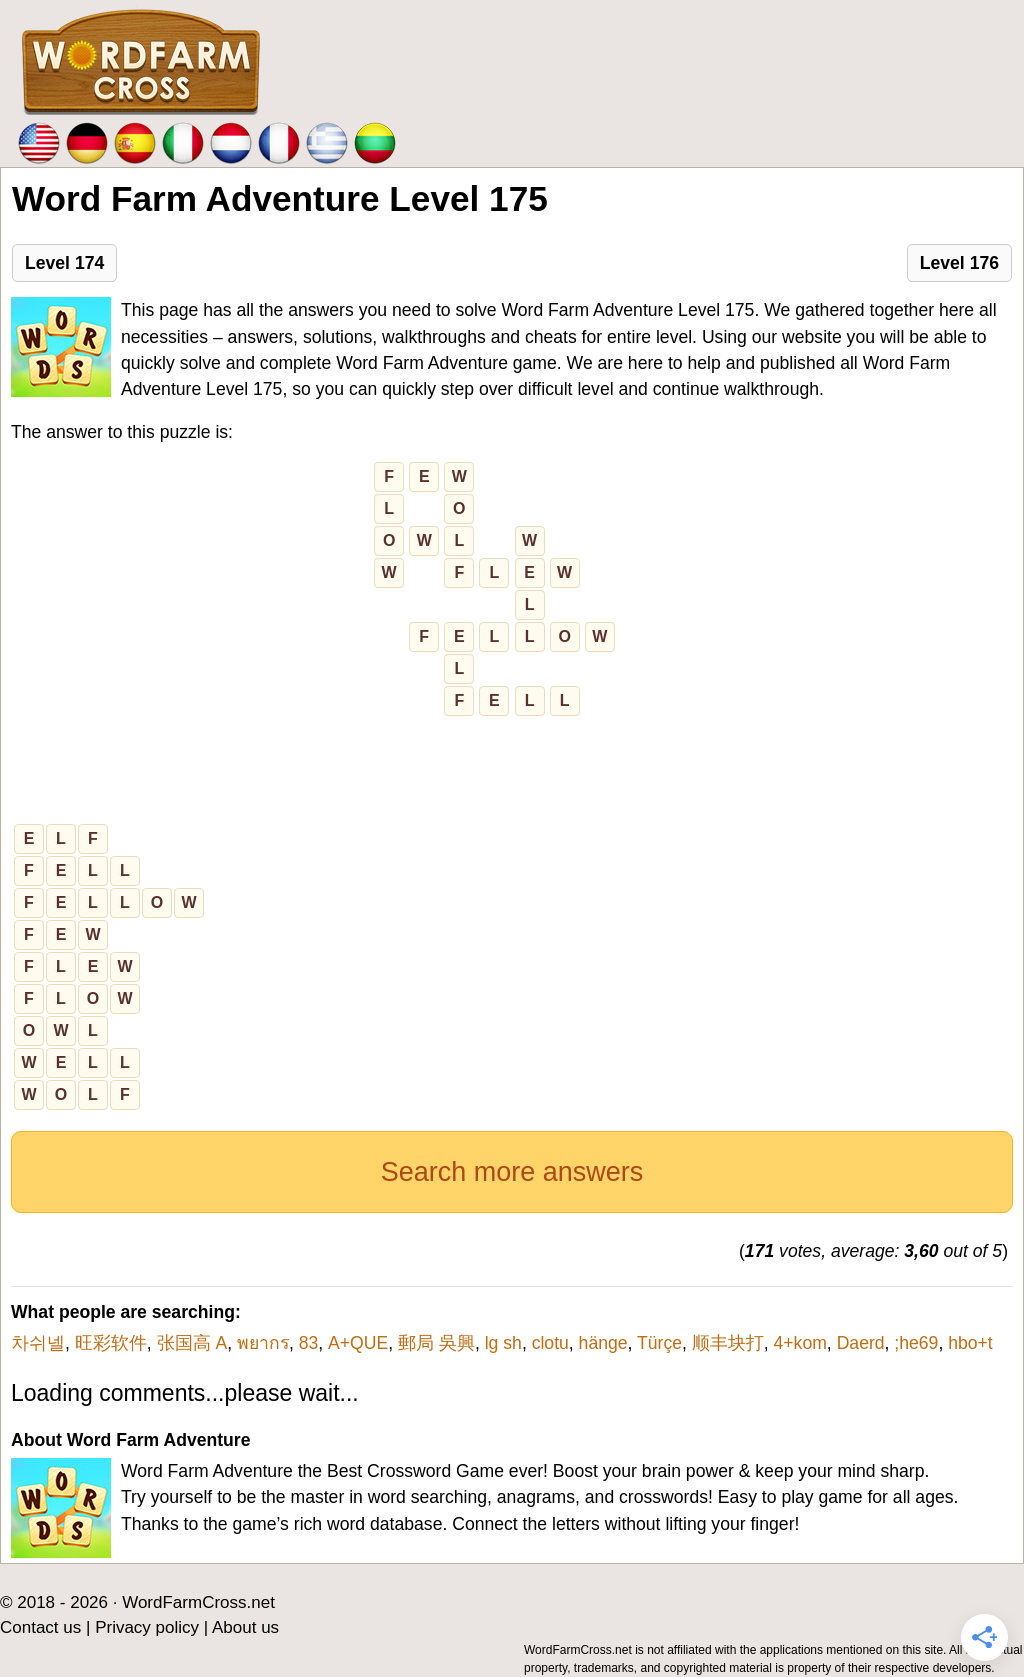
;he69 (916, 1343)
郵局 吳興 (436, 1343)
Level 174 (64, 263)
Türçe (659, 1343)
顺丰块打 (728, 1343)
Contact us (40, 1627)
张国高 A (192, 1343)
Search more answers (512, 1172)
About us (245, 1627)
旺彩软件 (111, 1343)
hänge (603, 1343)
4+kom (800, 1343)
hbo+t (970, 1343)
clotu (550, 1343)
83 (309, 1343)
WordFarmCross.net (198, 1602)
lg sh (503, 1343)
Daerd (861, 1343)
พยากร (263, 1343)
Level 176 (959, 263)
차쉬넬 (38, 1343)
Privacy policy (147, 1627)
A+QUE (358, 1343)
